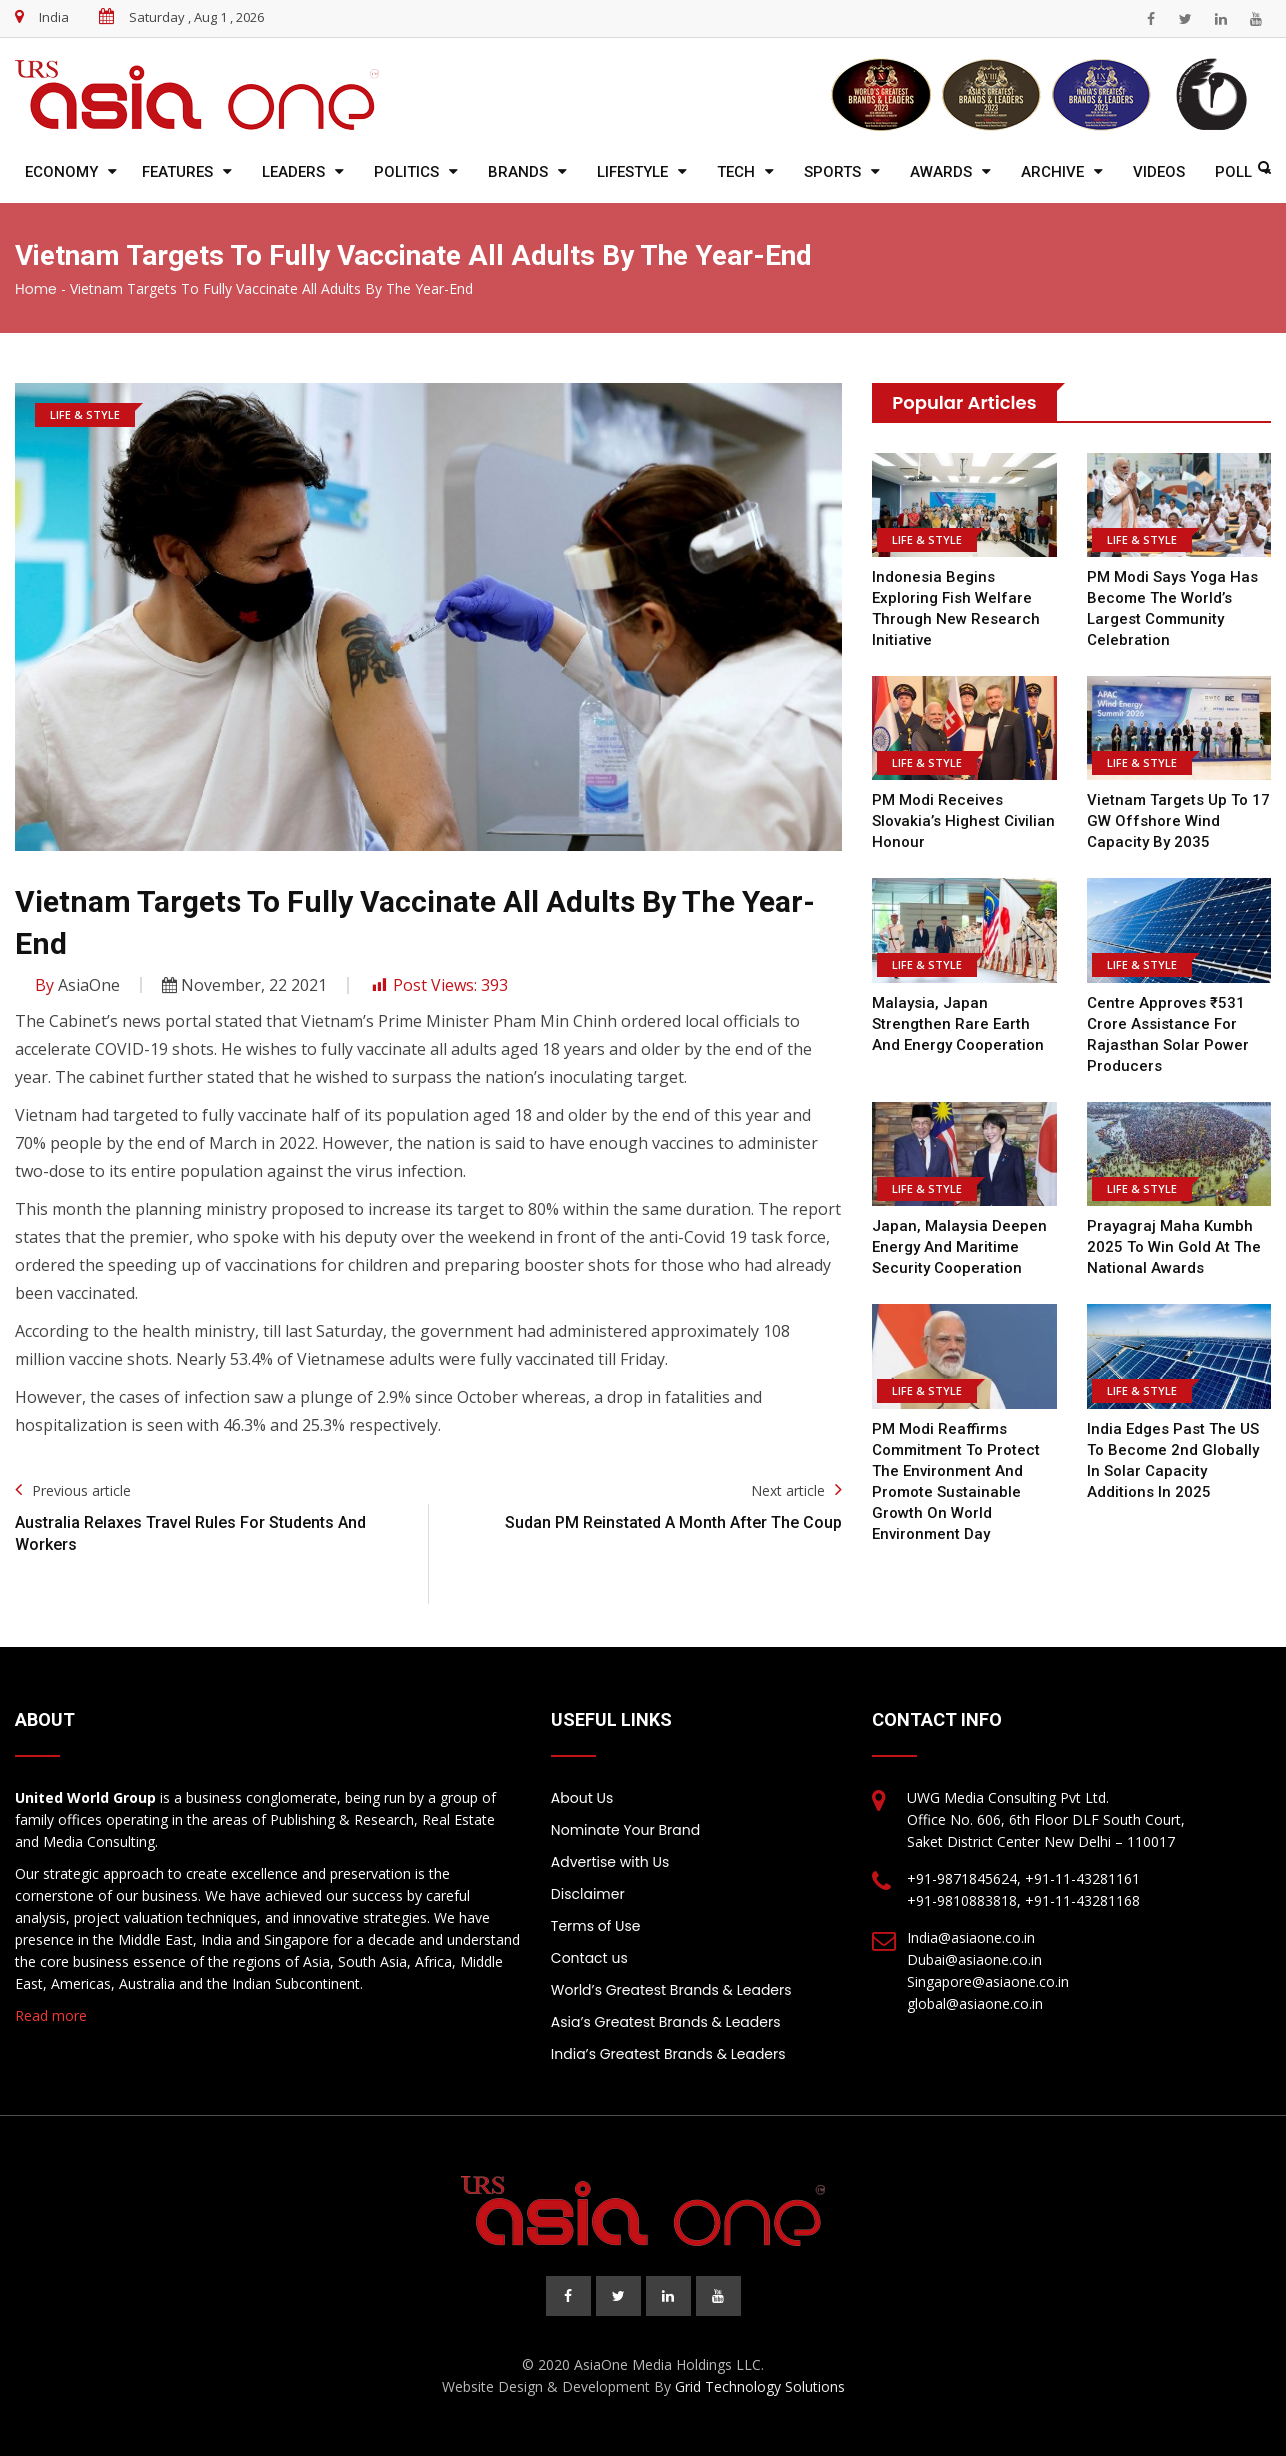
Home (36, 289)
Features (177, 172)
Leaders (293, 172)
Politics (406, 172)
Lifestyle (632, 172)
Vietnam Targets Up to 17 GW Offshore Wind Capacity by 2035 (1178, 821)
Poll (1233, 172)
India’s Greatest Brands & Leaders (668, 2054)
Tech (736, 172)
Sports (832, 172)
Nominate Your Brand (625, 1830)
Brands (518, 172)
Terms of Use (596, 1926)
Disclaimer (588, 1894)
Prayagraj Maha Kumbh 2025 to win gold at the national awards (1174, 1247)
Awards (941, 172)
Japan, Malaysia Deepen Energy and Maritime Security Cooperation (959, 1247)
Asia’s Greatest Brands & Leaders (666, 2022)
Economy (61, 172)
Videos (1159, 172)
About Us (582, 1798)
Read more (51, 2015)
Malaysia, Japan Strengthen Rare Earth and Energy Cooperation (958, 1024)
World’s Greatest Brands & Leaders (671, 1990)
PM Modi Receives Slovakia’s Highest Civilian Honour (963, 821)
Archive (1052, 172)
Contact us (589, 1958)
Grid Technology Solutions (760, 2386)
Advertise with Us (610, 1862)
